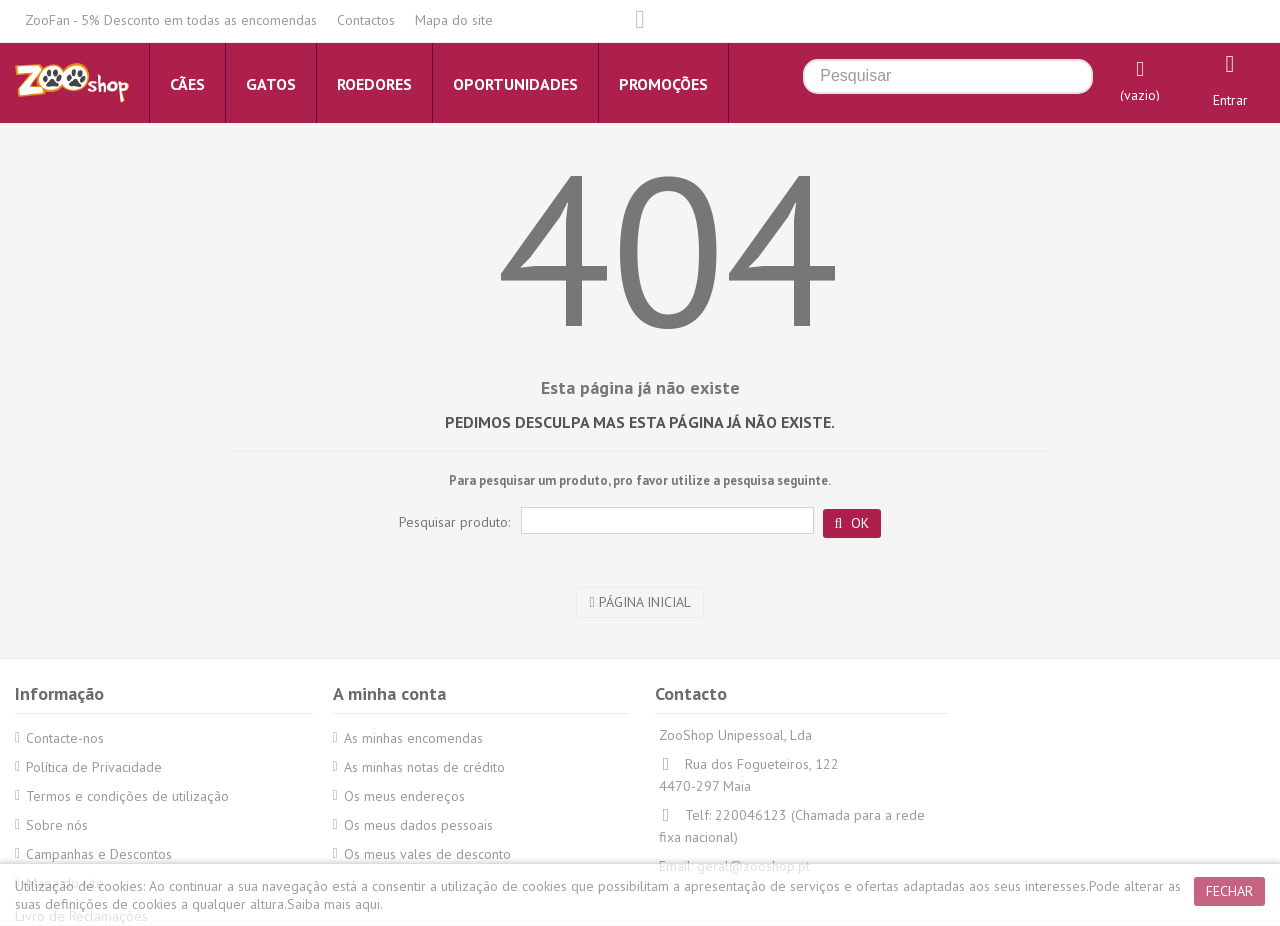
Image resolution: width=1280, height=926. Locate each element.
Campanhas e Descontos (99, 854)
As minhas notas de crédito (424, 767)
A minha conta (389, 693)
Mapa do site (454, 20)
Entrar (1230, 100)
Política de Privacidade (94, 767)
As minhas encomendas (413, 738)
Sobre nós (57, 825)
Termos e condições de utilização (127, 796)
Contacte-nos (65, 738)
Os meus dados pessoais (418, 825)
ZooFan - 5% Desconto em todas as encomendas (171, 20)
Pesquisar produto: (454, 522)
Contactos (366, 20)
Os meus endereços (404, 796)
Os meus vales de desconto (427, 854)
